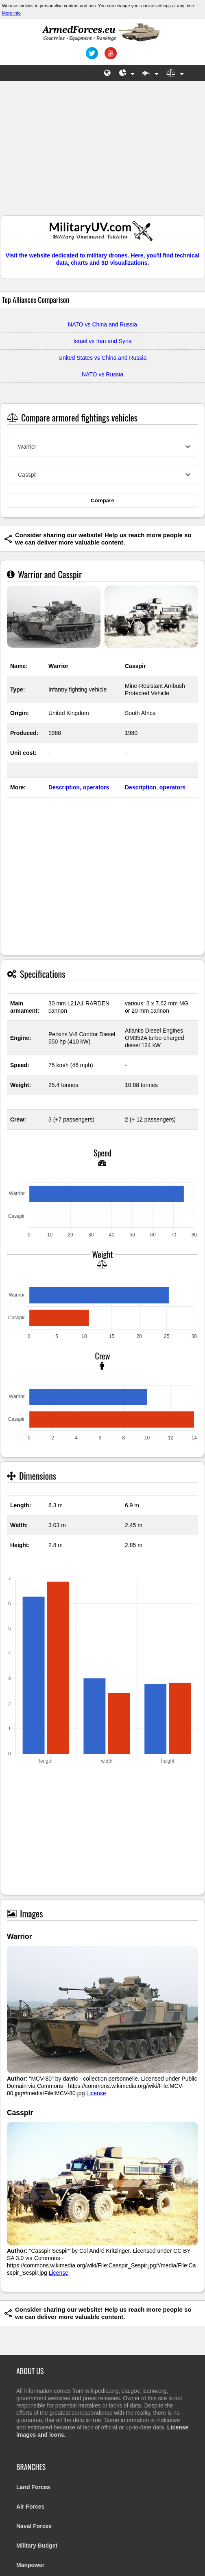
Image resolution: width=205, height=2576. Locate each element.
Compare (102, 500)
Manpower (30, 2565)
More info (11, 13)
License (96, 2093)
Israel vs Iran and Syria (102, 341)
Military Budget (36, 2545)
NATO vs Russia (102, 374)
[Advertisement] (102, 152)
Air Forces (30, 2506)
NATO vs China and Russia (102, 324)
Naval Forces (34, 2526)
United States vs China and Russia (102, 357)
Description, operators (78, 787)
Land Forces (33, 2487)
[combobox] (102, 446)
